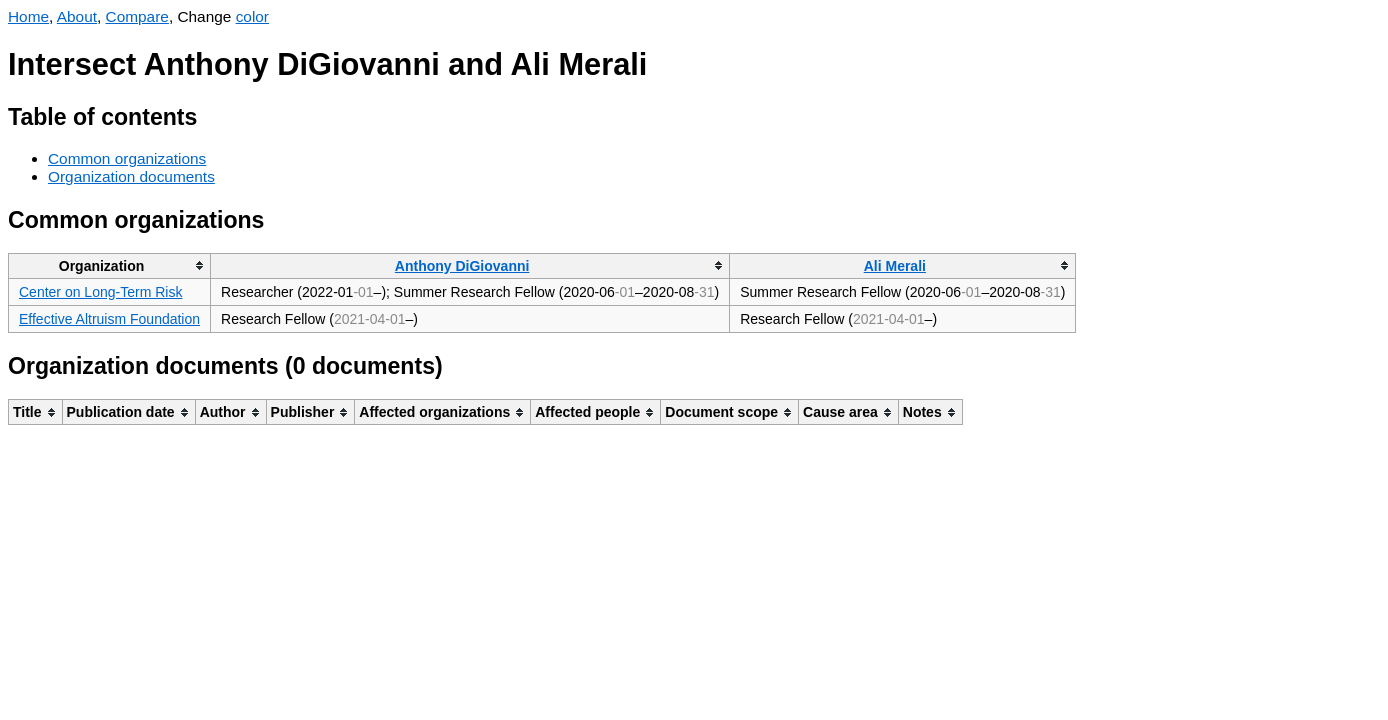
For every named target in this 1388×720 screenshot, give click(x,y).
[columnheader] (110, 265)
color (252, 16)
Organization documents (131, 176)
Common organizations (127, 158)
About (77, 16)
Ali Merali (895, 266)
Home (28, 16)
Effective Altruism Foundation (109, 319)
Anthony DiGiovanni (462, 266)
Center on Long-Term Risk (100, 292)
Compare (137, 16)
